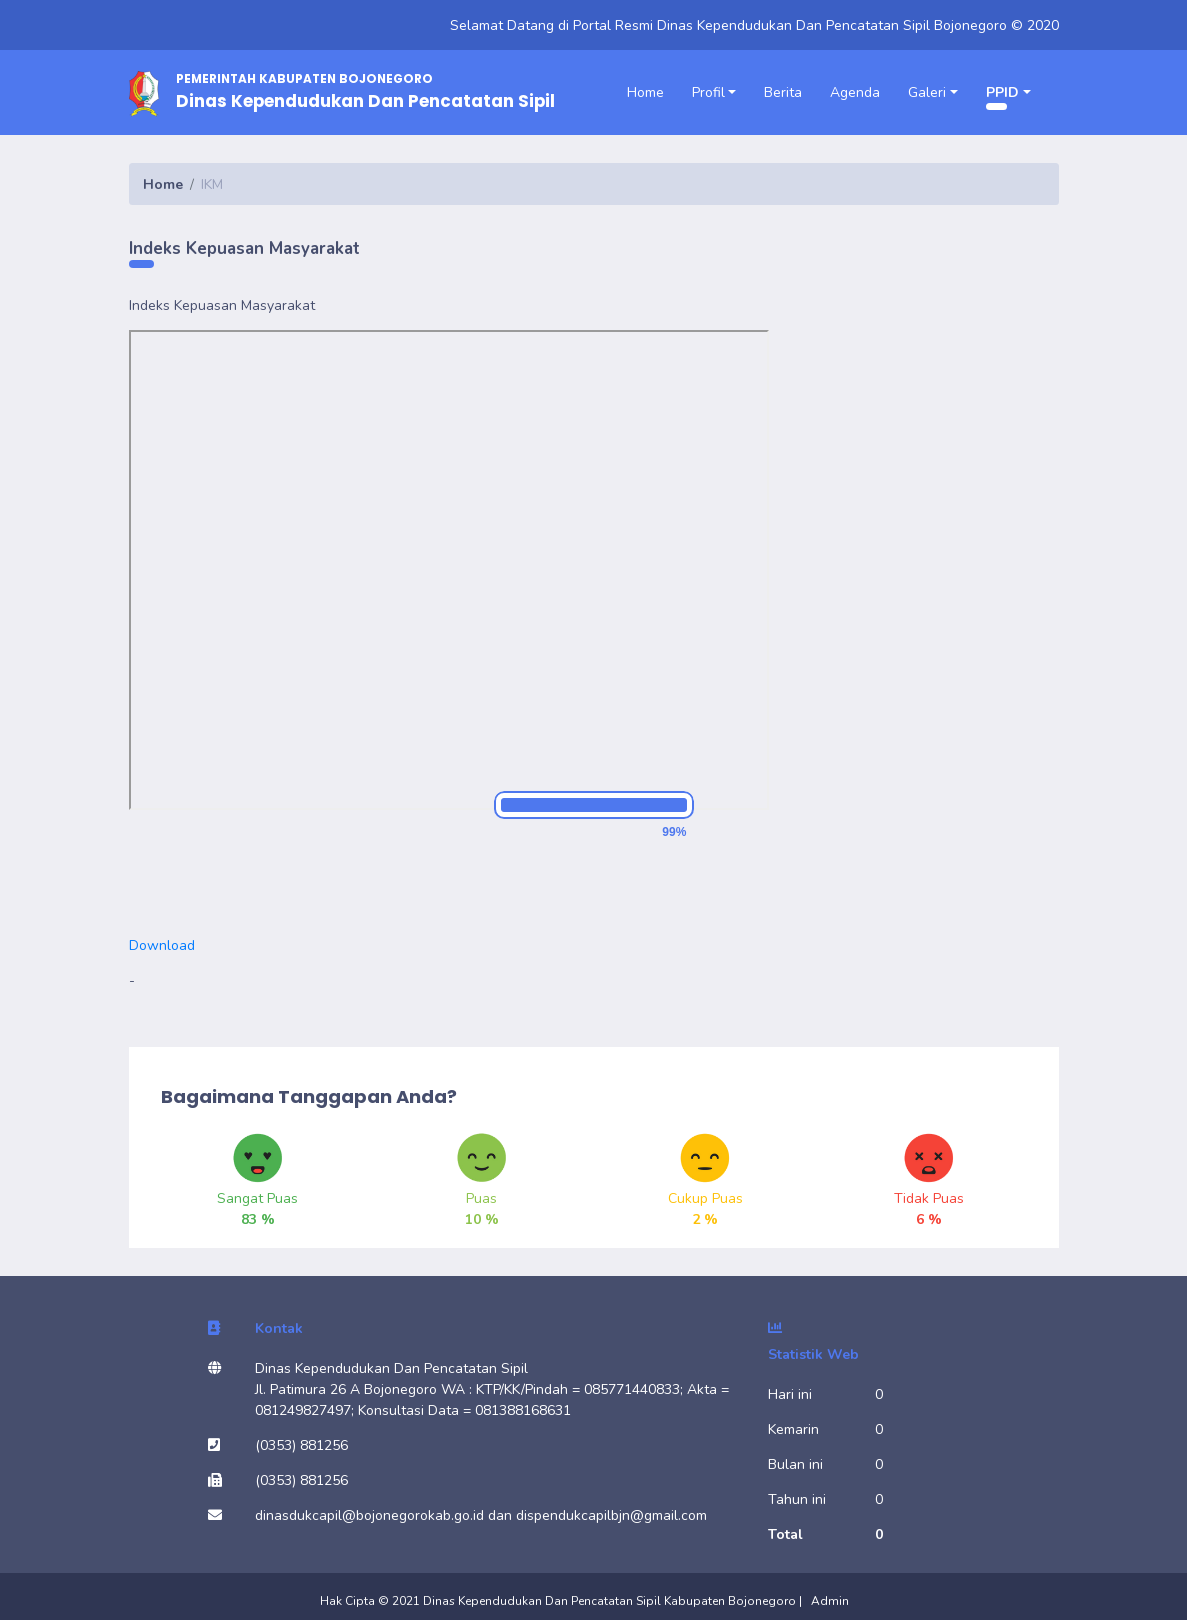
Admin (830, 1601)
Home (645, 92)
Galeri (927, 92)
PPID (1002, 92)
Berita (783, 92)
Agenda (855, 92)
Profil (708, 92)
